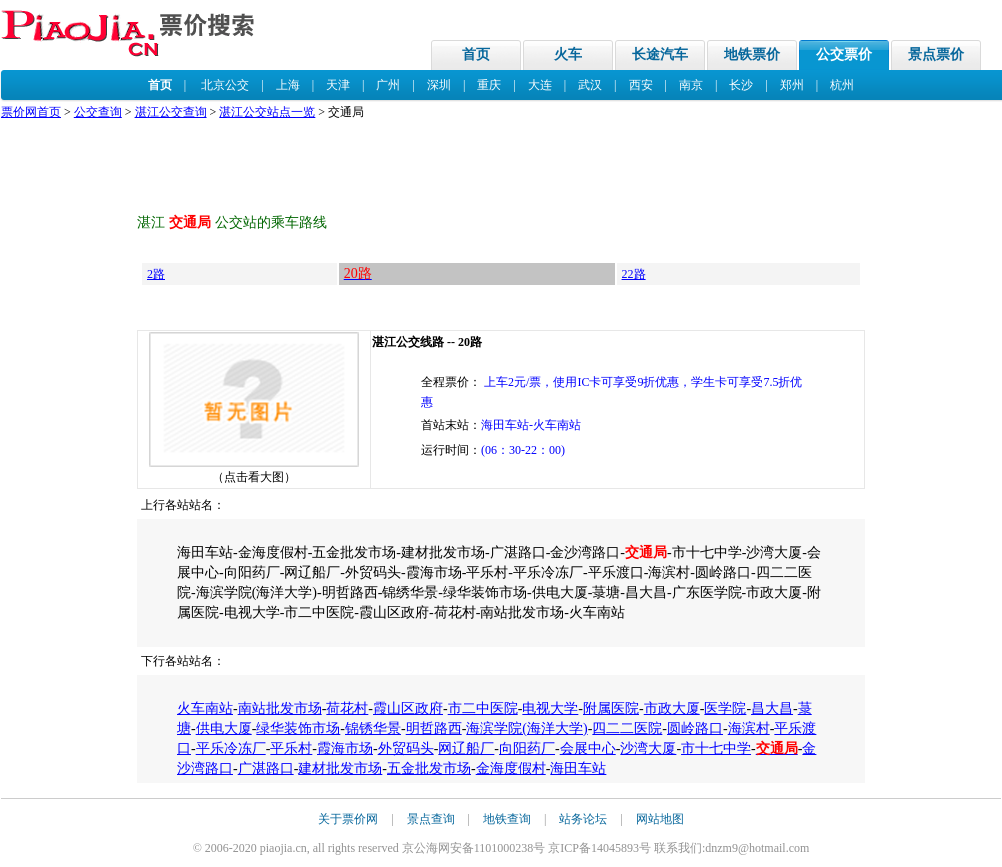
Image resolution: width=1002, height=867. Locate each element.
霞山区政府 (408, 708)
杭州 (842, 85)
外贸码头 (406, 748)
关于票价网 (348, 819)
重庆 (489, 85)
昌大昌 (772, 708)
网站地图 (660, 819)
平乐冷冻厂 (231, 748)
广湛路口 (266, 768)
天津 (338, 85)
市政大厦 (672, 708)
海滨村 (749, 728)
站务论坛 (583, 819)
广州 (388, 85)
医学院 (725, 708)
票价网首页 (31, 112)
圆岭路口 (695, 728)
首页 (476, 54)
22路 (634, 274)
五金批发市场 (429, 768)
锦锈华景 (373, 728)
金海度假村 (511, 768)
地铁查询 (507, 819)
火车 (568, 54)
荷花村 (347, 708)
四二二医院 (627, 728)
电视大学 (550, 708)
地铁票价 (752, 54)
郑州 (792, 85)
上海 (288, 85)
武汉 (590, 85)
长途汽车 (660, 54)
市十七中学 (716, 748)
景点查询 (431, 819)
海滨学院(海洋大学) (526, 728)
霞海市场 (345, 748)
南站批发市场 (280, 708)
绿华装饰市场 (298, 728)
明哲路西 (434, 728)
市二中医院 (483, 708)
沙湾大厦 (648, 748)
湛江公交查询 (171, 112)
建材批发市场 (340, 768)
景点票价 (936, 54)
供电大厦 (224, 728)
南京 (691, 85)
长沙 (741, 85)
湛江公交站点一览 (267, 112)
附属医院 (611, 708)
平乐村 (291, 748)
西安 (641, 85)
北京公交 (225, 85)
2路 (156, 274)
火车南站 (205, 708)
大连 (540, 85)
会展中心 (588, 748)
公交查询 (98, 112)
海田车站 (578, 768)
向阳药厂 (527, 748)
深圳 (439, 85)
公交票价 (844, 54)
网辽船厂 (466, 748)
